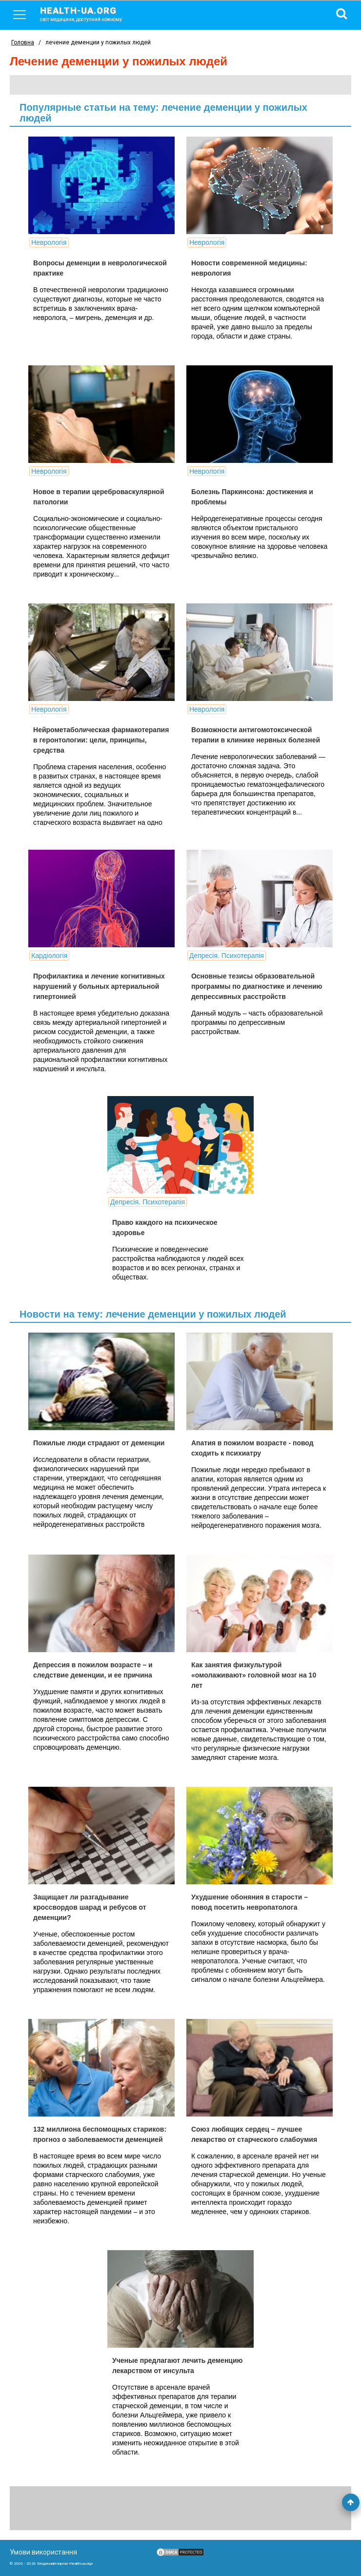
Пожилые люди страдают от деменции (98, 1443)
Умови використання (43, 2552)
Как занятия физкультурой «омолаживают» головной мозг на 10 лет (253, 1675)
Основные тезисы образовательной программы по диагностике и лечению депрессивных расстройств (256, 986)
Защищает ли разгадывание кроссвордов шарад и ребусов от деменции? (89, 1907)
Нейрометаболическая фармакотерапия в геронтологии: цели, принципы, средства (101, 740)
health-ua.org (89, 13)
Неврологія (49, 242)
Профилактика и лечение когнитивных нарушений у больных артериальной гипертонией (99, 986)
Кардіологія (49, 955)
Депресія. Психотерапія (226, 955)
